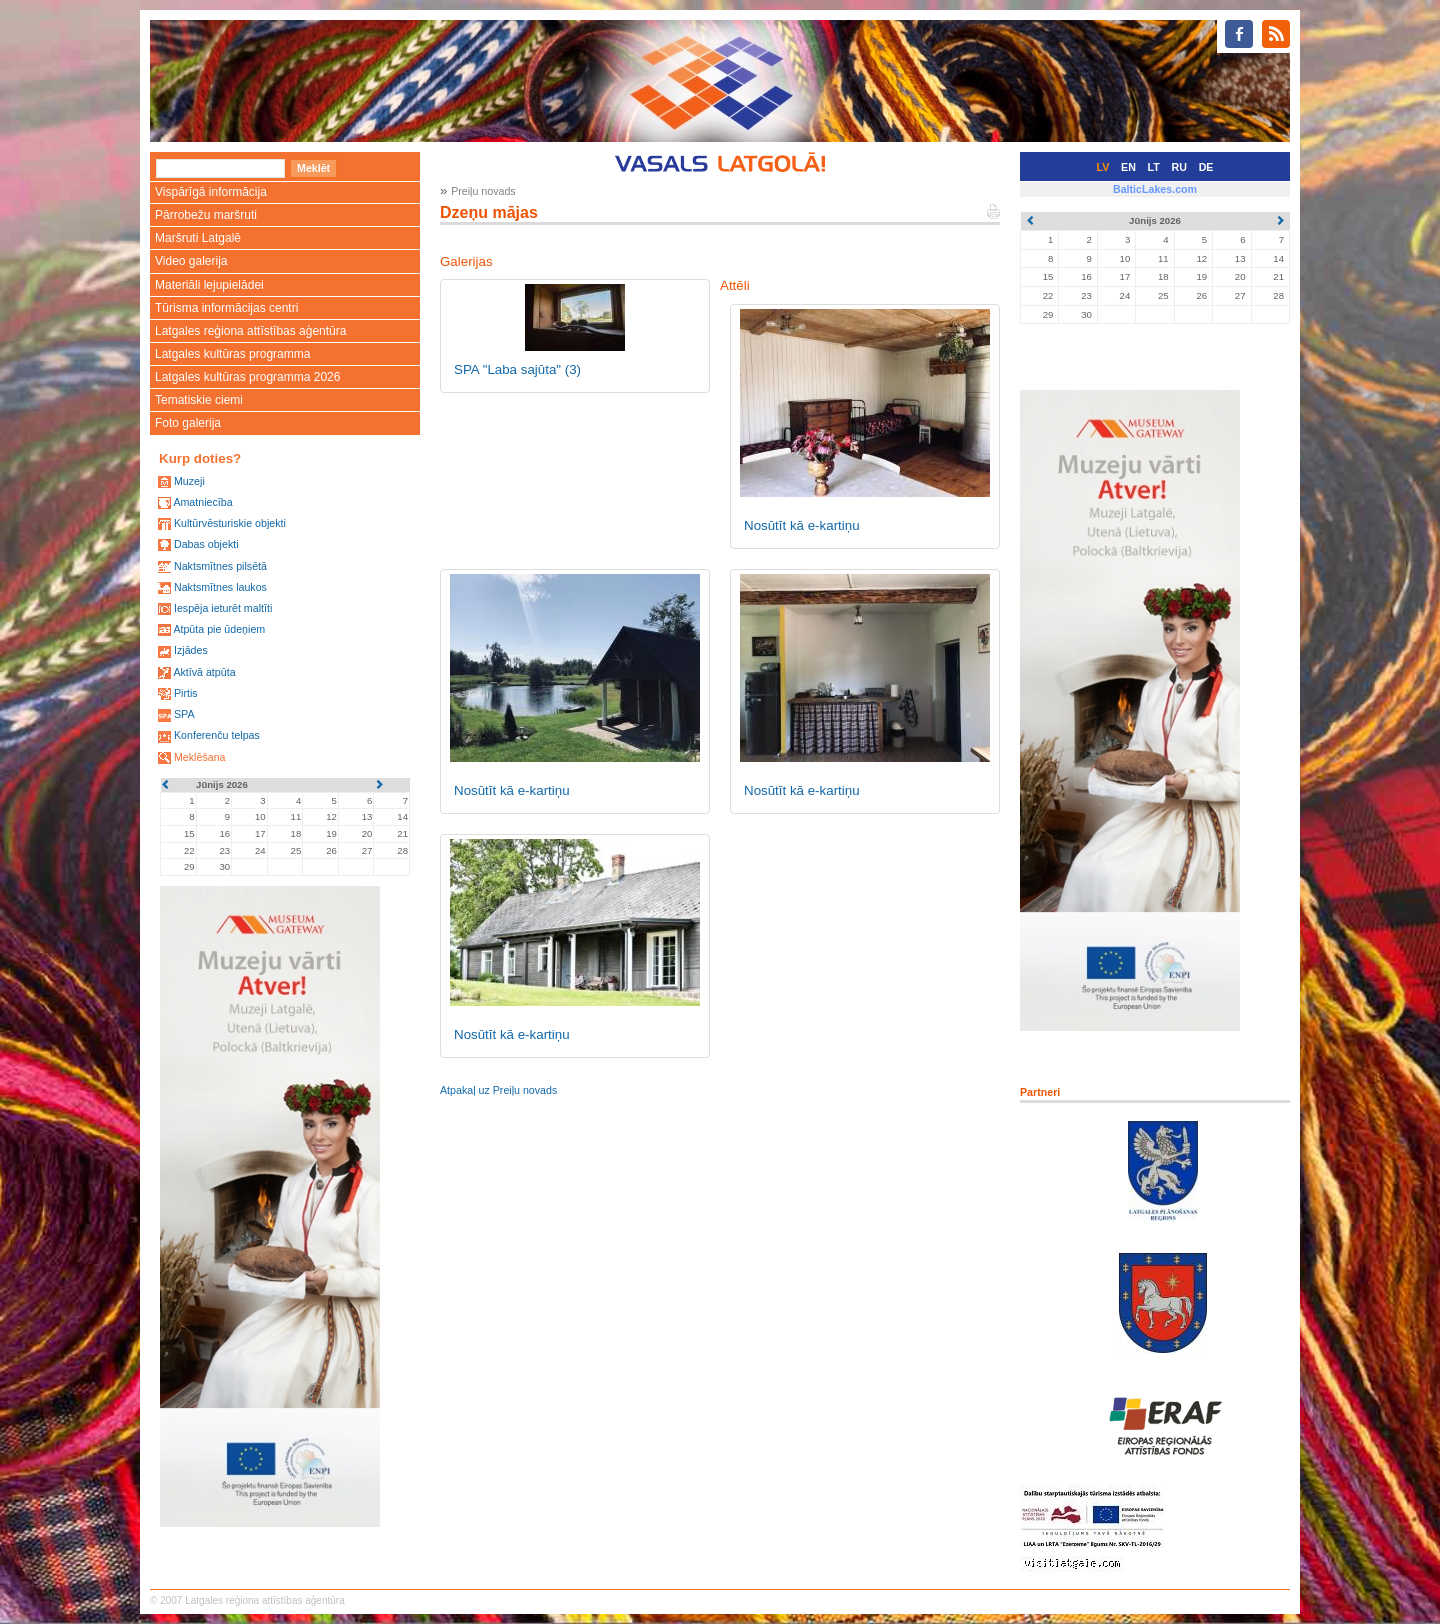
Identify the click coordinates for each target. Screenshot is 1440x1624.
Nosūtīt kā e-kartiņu (802, 525)
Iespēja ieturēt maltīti (223, 608)
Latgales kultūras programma (232, 354)
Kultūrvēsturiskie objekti (230, 523)
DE (1206, 167)
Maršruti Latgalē (198, 238)
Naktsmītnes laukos (220, 587)
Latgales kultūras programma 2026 (247, 377)
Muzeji (189, 481)
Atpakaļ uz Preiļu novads (498, 1090)
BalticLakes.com (1155, 189)
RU (1179, 167)
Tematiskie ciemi (199, 400)
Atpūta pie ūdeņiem (219, 629)
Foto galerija (188, 423)
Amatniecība (202, 502)
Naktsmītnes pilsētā (220, 566)
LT (1154, 167)
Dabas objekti (206, 544)
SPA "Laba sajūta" (517, 369)
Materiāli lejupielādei (209, 285)
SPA (184, 714)
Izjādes (191, 650)
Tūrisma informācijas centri (226, 308)
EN (1128, 167)
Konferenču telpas (217, 735)
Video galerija (191, 261)
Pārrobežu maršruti (206, 215)
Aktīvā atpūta (204, 672)
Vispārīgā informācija (211, 192)
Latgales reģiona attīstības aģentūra (250, 331)
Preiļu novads (483, 191)
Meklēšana (200, 757)
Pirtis (186, 693)
